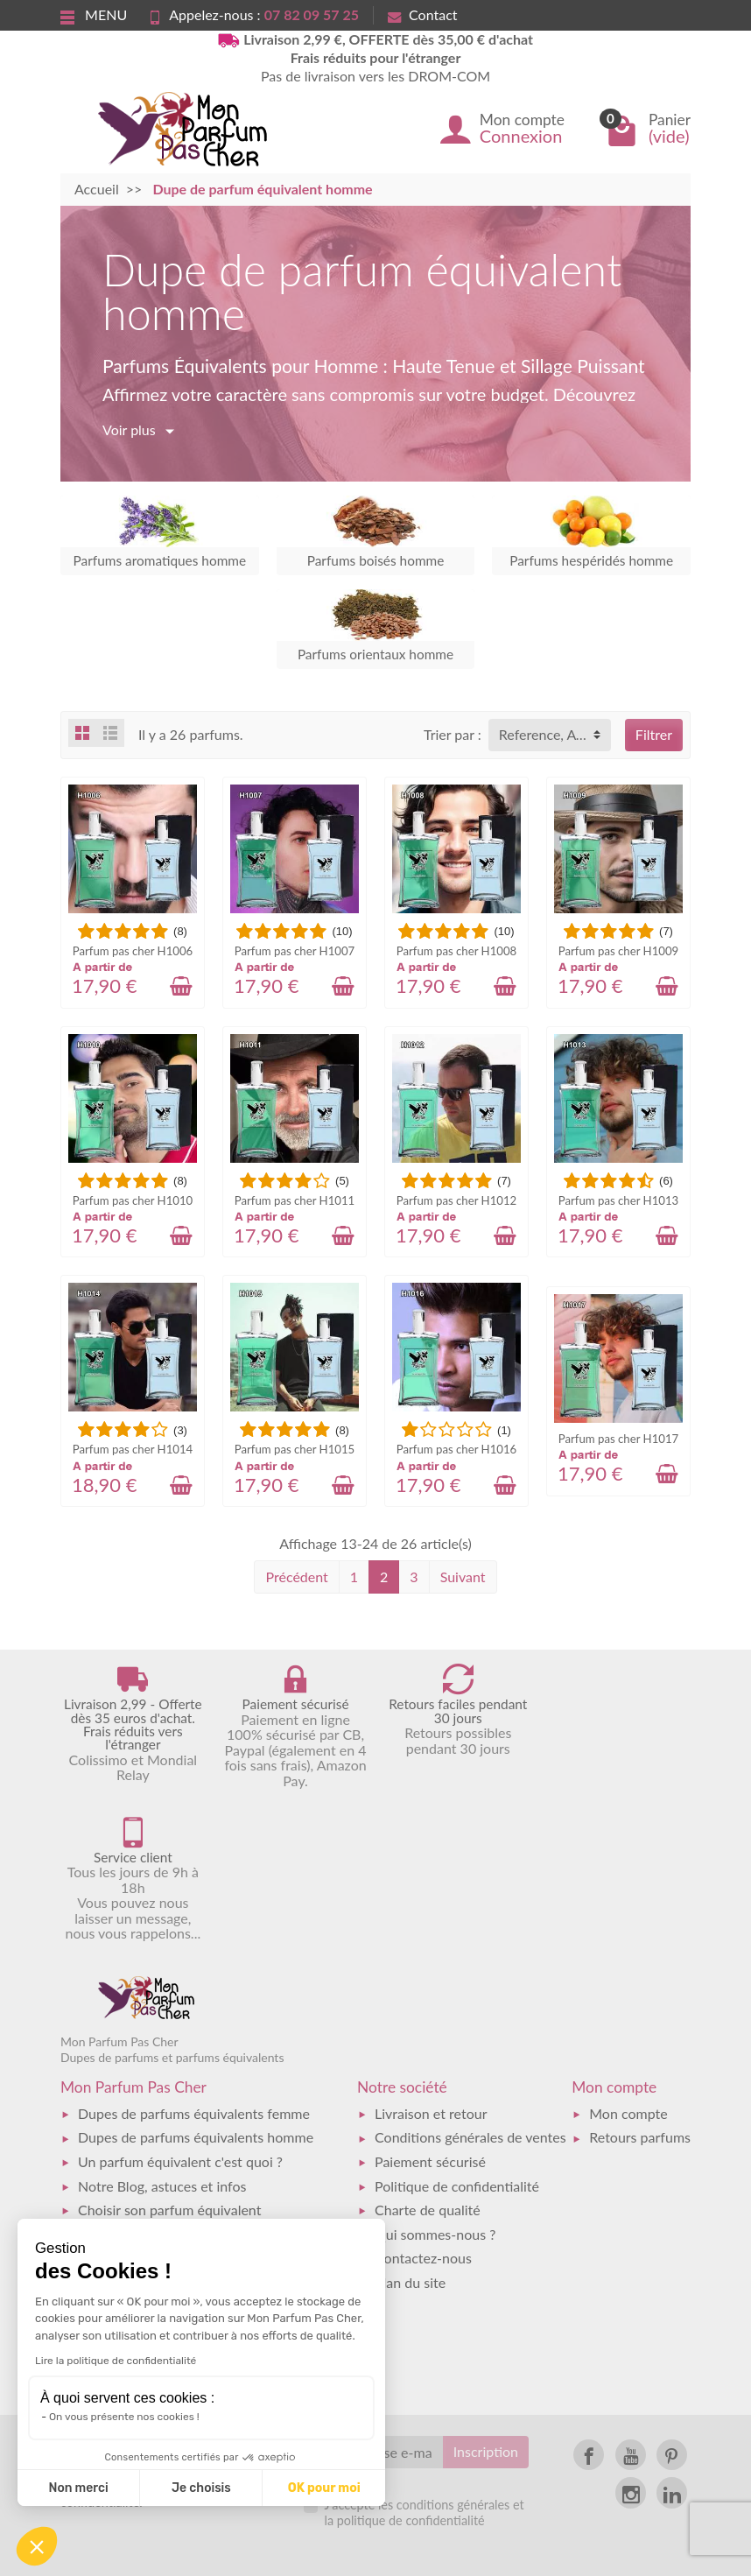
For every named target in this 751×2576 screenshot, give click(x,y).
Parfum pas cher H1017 (618, 1439)
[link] (588, 2302)
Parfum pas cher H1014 (133, 1449)
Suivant (463, 1576)
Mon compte (628, 1961)
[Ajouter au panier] (181, 985)
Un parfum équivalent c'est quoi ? (180, 2009)
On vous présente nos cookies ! (124, 2417)
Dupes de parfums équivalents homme (195, 1984)
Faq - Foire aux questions (154, 2081)
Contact (422, 14)
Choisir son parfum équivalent (169, 2057)
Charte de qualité (428, 2057)
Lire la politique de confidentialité (115, 2360)
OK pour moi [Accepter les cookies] (324, 2488)
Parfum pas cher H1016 (456, 1449)
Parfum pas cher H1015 (294, 1449)
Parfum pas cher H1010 (133, 1200)
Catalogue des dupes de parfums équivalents (214, 2105)
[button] (37, 2546)
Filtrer (653, 734)
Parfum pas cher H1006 (133, 951)
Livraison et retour (431, 1961)
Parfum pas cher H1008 (456, 951)
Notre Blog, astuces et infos (162, 2032)
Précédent (296, 1576)
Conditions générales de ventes (470, 1984)
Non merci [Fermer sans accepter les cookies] (78, 2488)
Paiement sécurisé (430, 2009)
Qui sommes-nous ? (435, 2081)
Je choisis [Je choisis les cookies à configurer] (201, 2488)
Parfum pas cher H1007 (294, 951)
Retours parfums (640, 1984)
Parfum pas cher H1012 (456, 1200)
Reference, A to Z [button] (552, 734)
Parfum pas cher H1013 (618, 1200)
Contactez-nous (423, 2105)
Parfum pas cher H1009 (618, 951)
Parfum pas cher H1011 (294, 1200)
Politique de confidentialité (457, 2032)
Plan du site (410, 2129)
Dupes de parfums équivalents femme (194, 1961)
